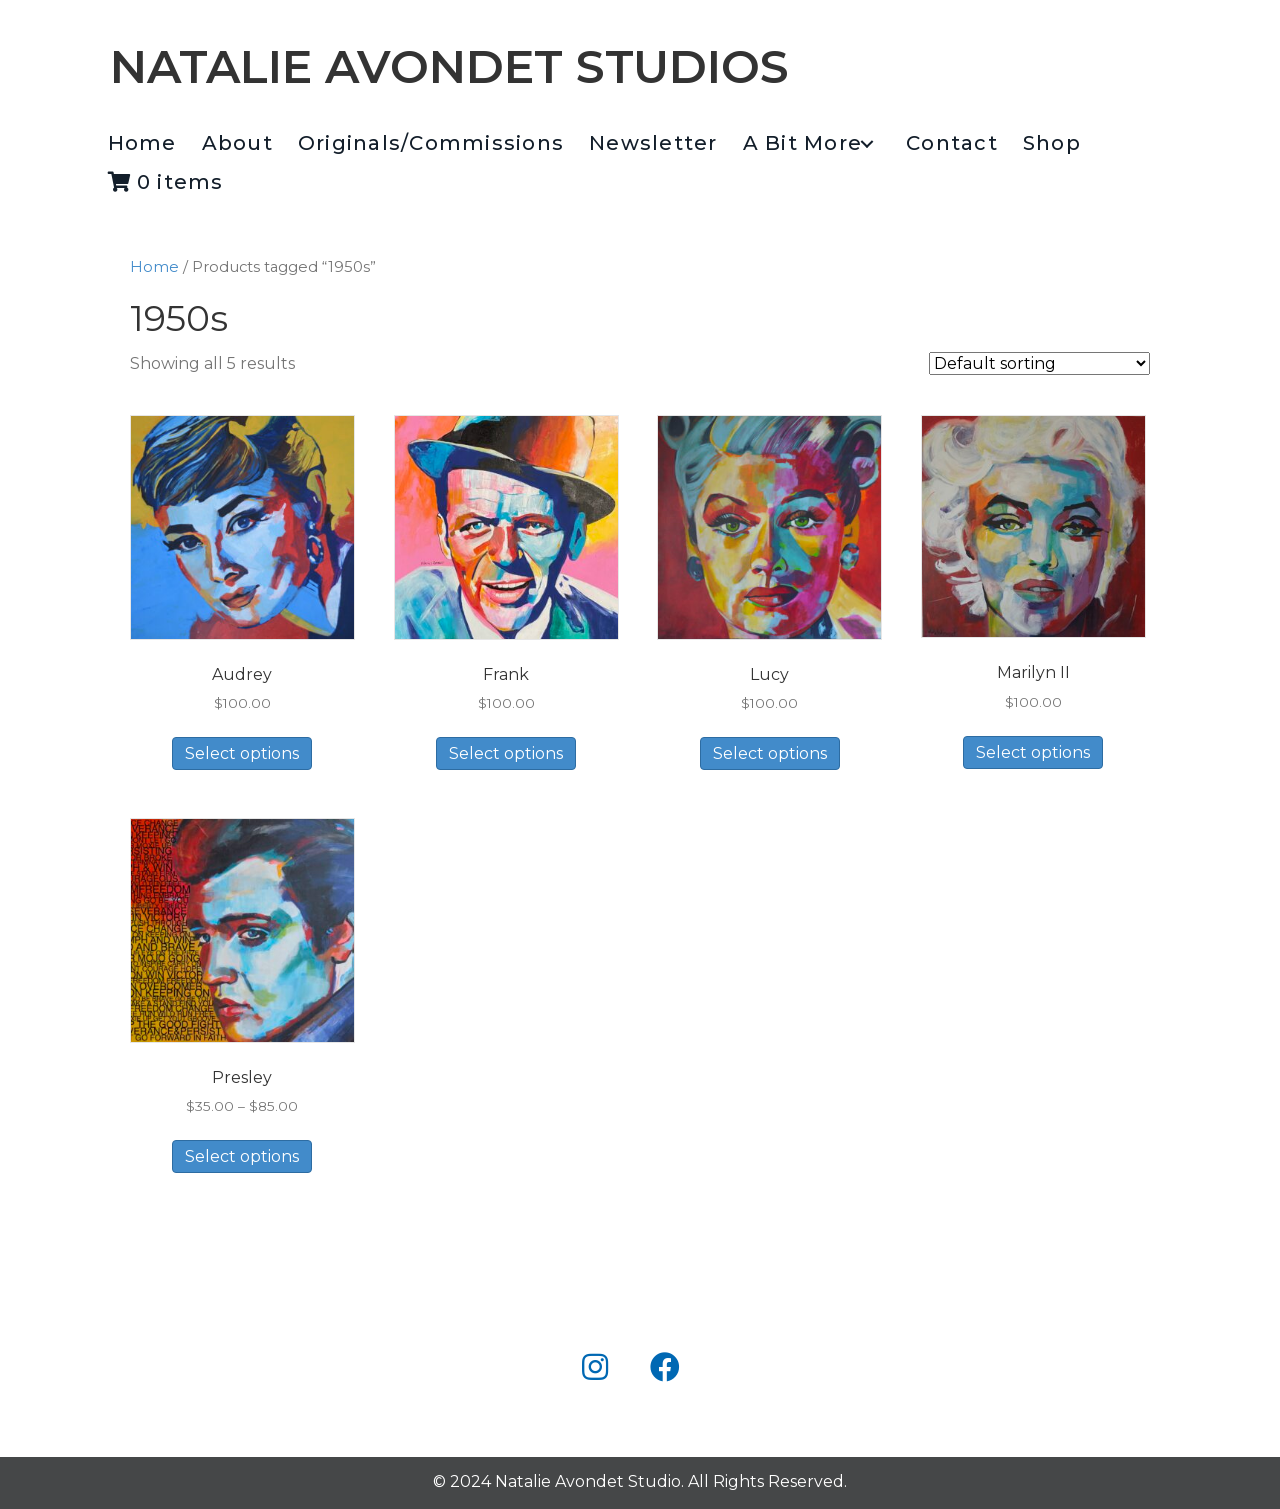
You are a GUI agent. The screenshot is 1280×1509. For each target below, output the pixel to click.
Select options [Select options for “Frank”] (506, 753)
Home (154, 267)
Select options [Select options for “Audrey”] (242, 753)
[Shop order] (1039, 363)
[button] (866, 144)
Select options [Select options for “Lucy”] (770, 753)
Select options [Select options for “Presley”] (242, 1156)
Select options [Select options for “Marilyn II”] (1033, 752)
